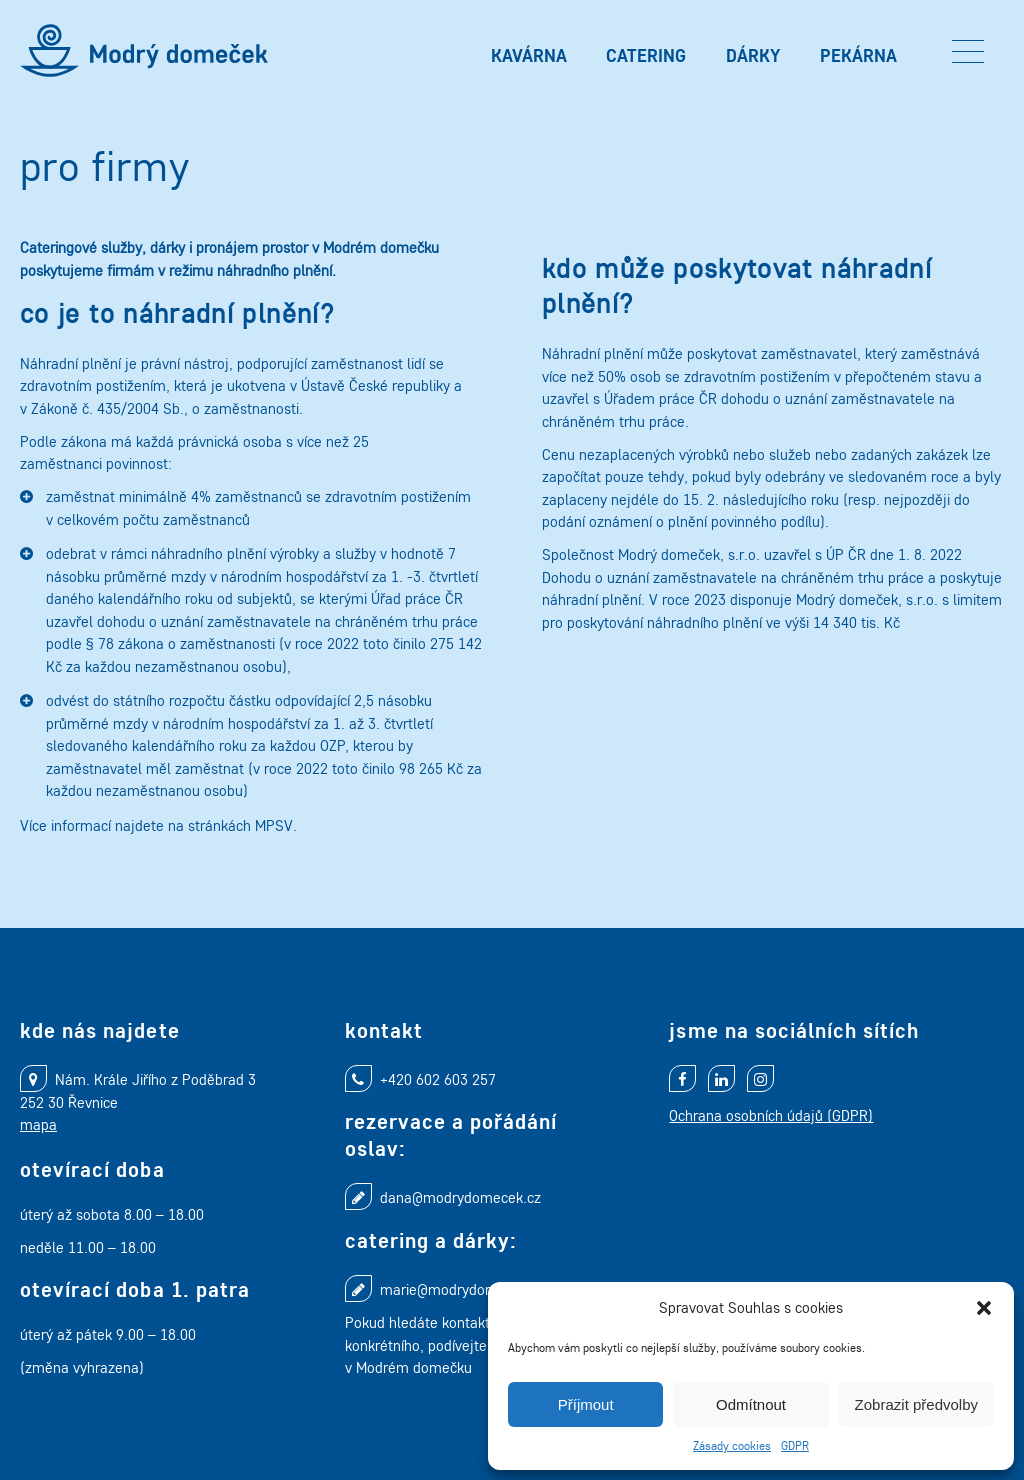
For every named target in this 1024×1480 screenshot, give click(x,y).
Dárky (753, 55)
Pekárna (858, 55)
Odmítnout (751, 1404)
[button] (984, 1308)
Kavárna (529, 55)
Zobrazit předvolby (916, 1404)
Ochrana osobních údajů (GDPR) (771, 1115)
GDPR (795, 1445)
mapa (38, 1124)
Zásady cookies (732, 1445)
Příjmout (586, 1404)
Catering (646, 55)
